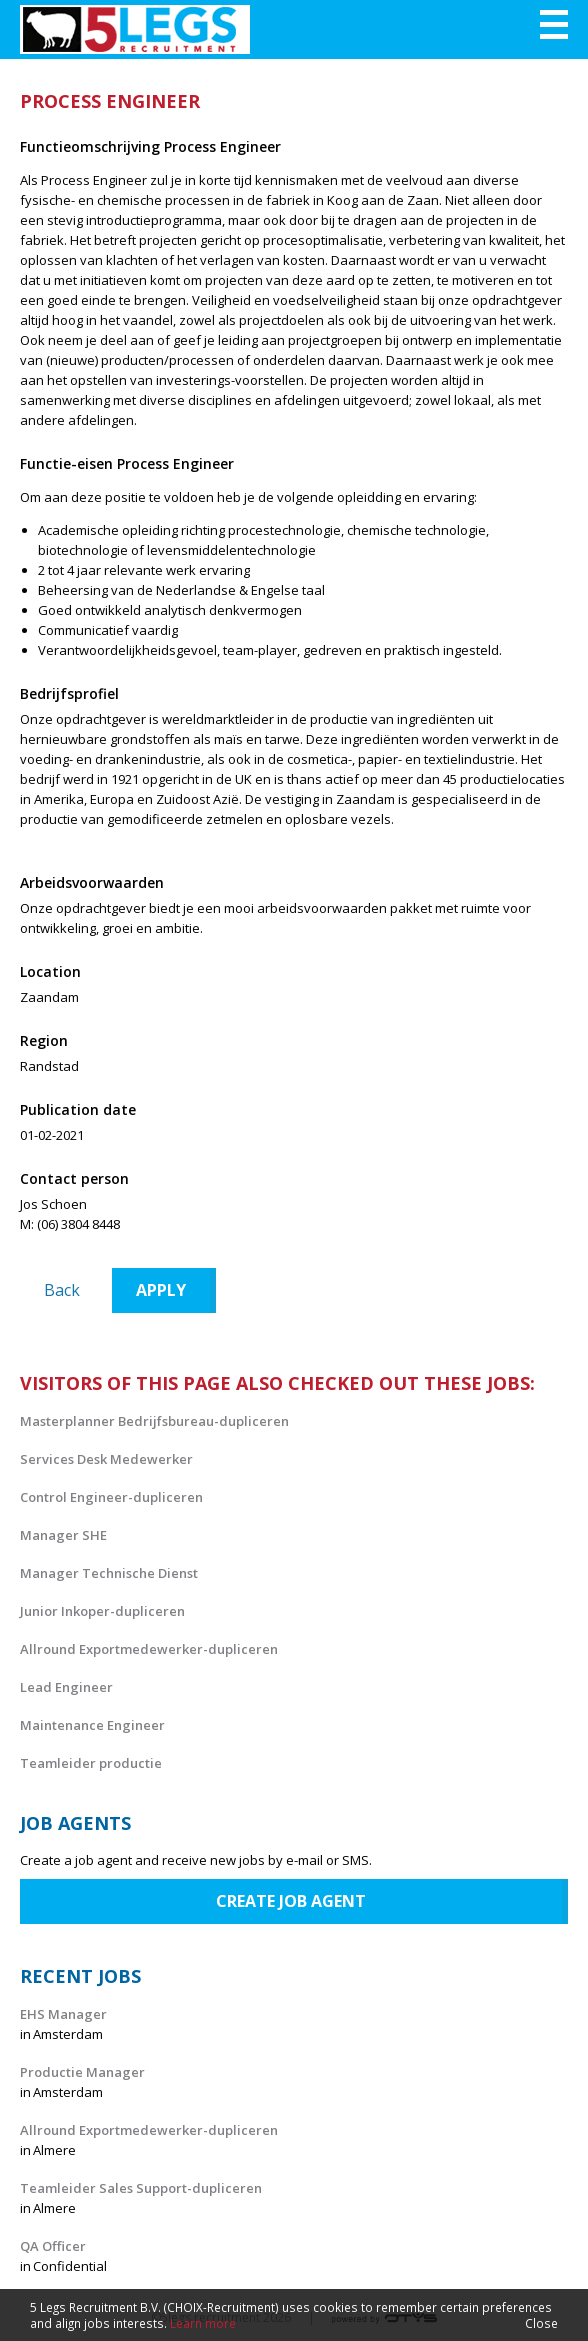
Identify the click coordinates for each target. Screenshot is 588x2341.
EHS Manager (63, 2014)
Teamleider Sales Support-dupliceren (141, 2188)
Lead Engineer (66, 1687)
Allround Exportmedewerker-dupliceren (149, 1649)
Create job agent (291, 1901)
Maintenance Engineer (92, 1725)
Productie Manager (82, 2072)
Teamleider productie (91, 1763)
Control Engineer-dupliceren (111, 1497)
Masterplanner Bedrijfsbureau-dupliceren (154, 1421)
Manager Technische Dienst (109, 1573)
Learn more (203, 2323)
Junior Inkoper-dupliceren (102, 1611)
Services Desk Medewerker (106, 1459)
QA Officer (53, 2246)
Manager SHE (63, 1535)
